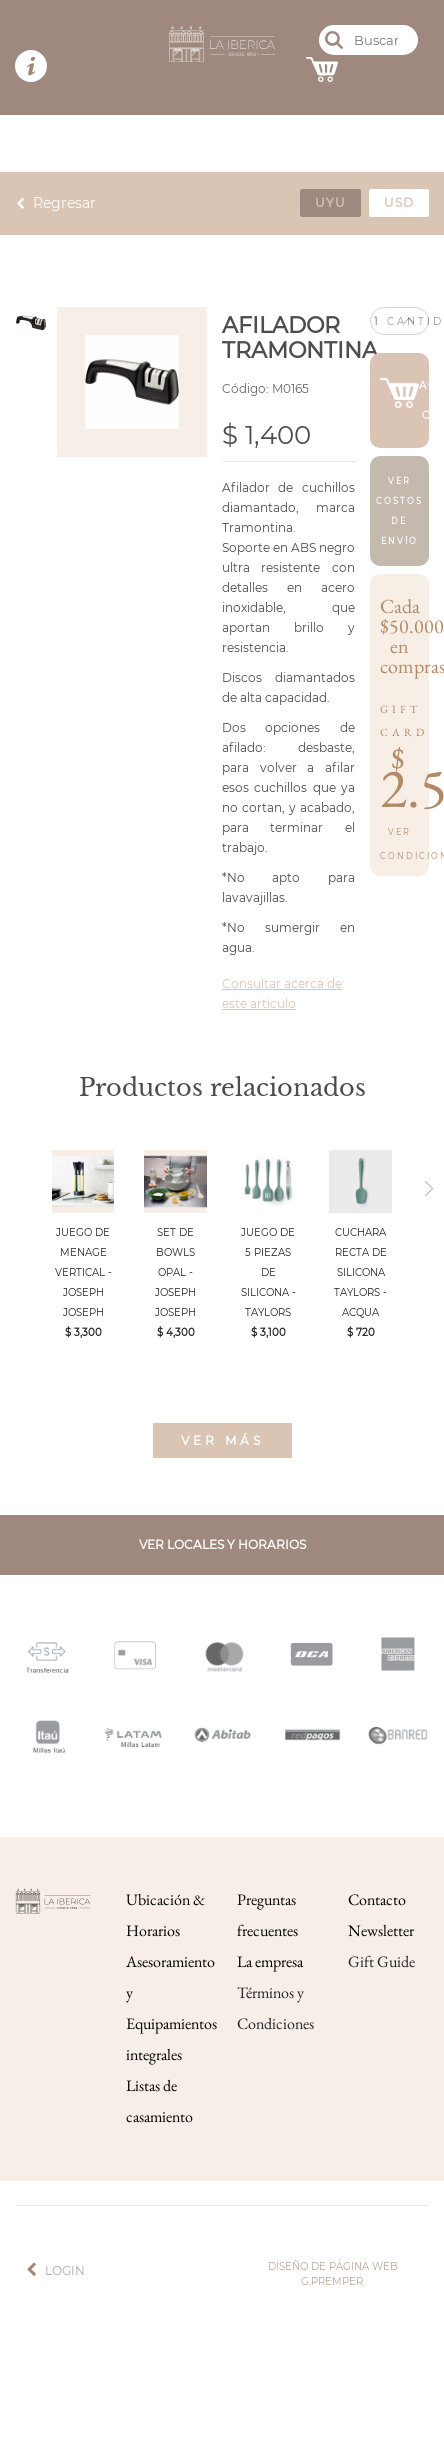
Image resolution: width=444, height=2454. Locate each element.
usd (399, 202)
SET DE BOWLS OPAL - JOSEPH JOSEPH (175, 1272)
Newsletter (381, 1930)
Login (65, 2270)
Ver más (222, 1440)
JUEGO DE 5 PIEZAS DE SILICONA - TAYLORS (268, 1272)
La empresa (270, 1961)
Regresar (64, 203)
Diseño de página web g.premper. (333, 2274)
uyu (330, 202)
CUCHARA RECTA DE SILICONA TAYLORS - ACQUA (360, 1272)
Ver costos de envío (399, 511)
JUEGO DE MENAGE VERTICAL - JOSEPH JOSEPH (83, 1272)
